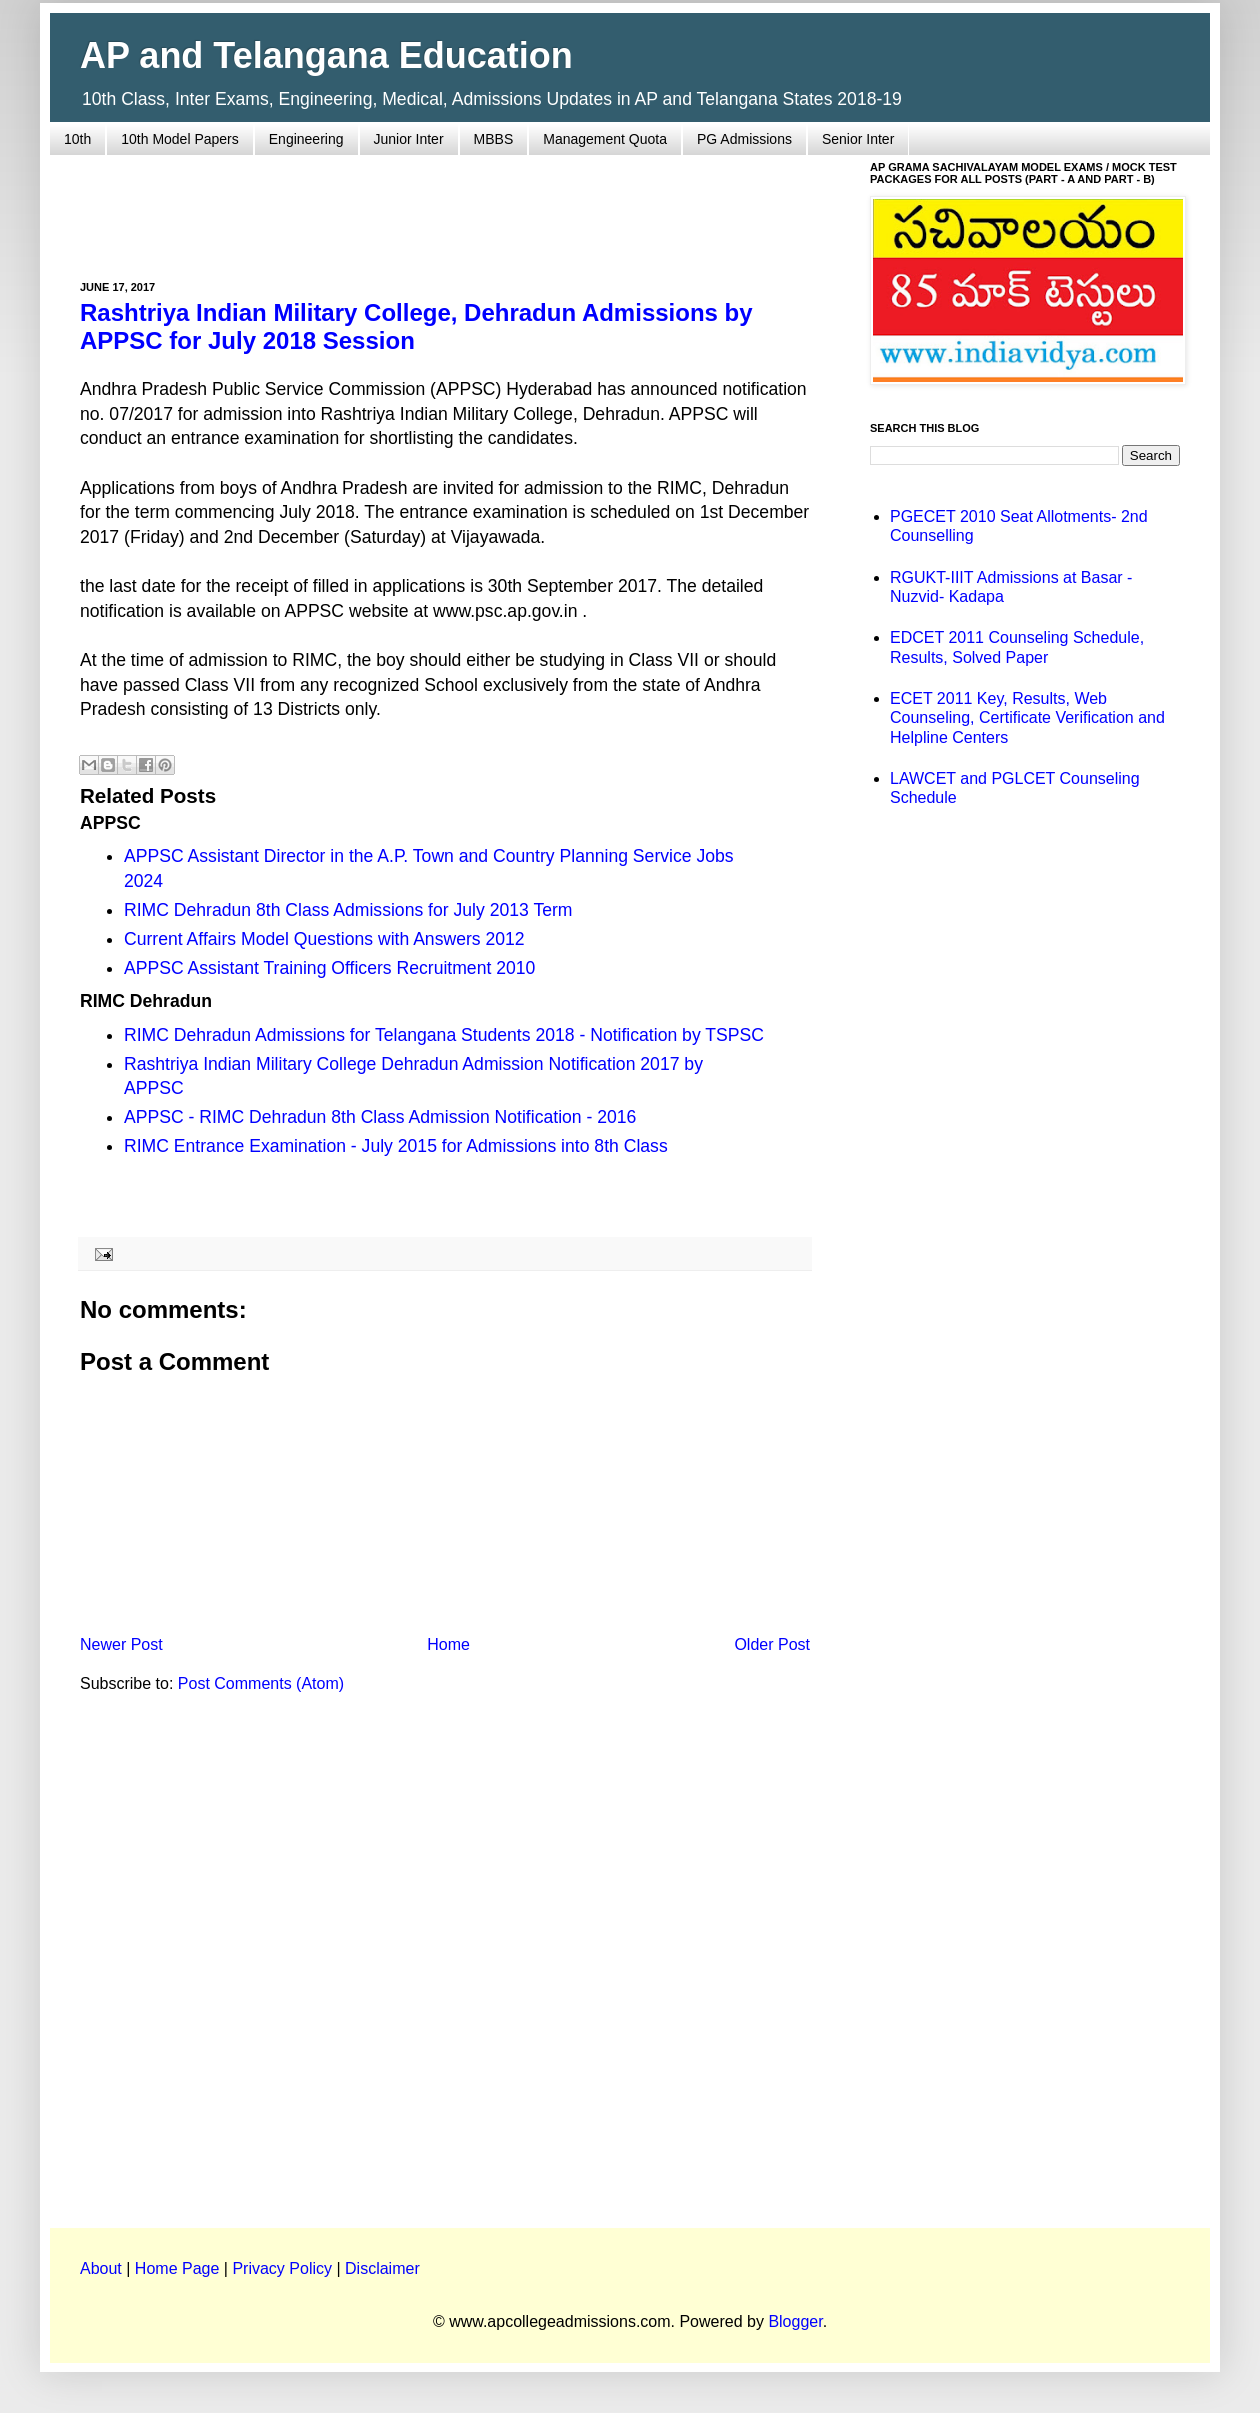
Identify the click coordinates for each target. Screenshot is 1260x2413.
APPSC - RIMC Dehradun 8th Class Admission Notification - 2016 (380, 1117)
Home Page (177, 2268)
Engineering (306, 139)
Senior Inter (858, 139)
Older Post (772, 1644)
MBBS (494, 139)
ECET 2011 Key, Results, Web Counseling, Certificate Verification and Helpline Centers (1027, 717)
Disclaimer (382, 2268)
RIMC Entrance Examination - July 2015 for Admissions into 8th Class (396, 1146)
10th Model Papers (180, 139)
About (101, 2268)
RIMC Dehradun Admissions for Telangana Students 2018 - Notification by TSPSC (444, 1035)
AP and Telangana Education (326, 55)
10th (77, 139)
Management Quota (605, 139)
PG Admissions (744, 139)
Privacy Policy (282, 2268)
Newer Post (121, 1644)
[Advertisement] (445, 206)
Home (448, 1644)
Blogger (795, 2321)
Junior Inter (409, 139)
